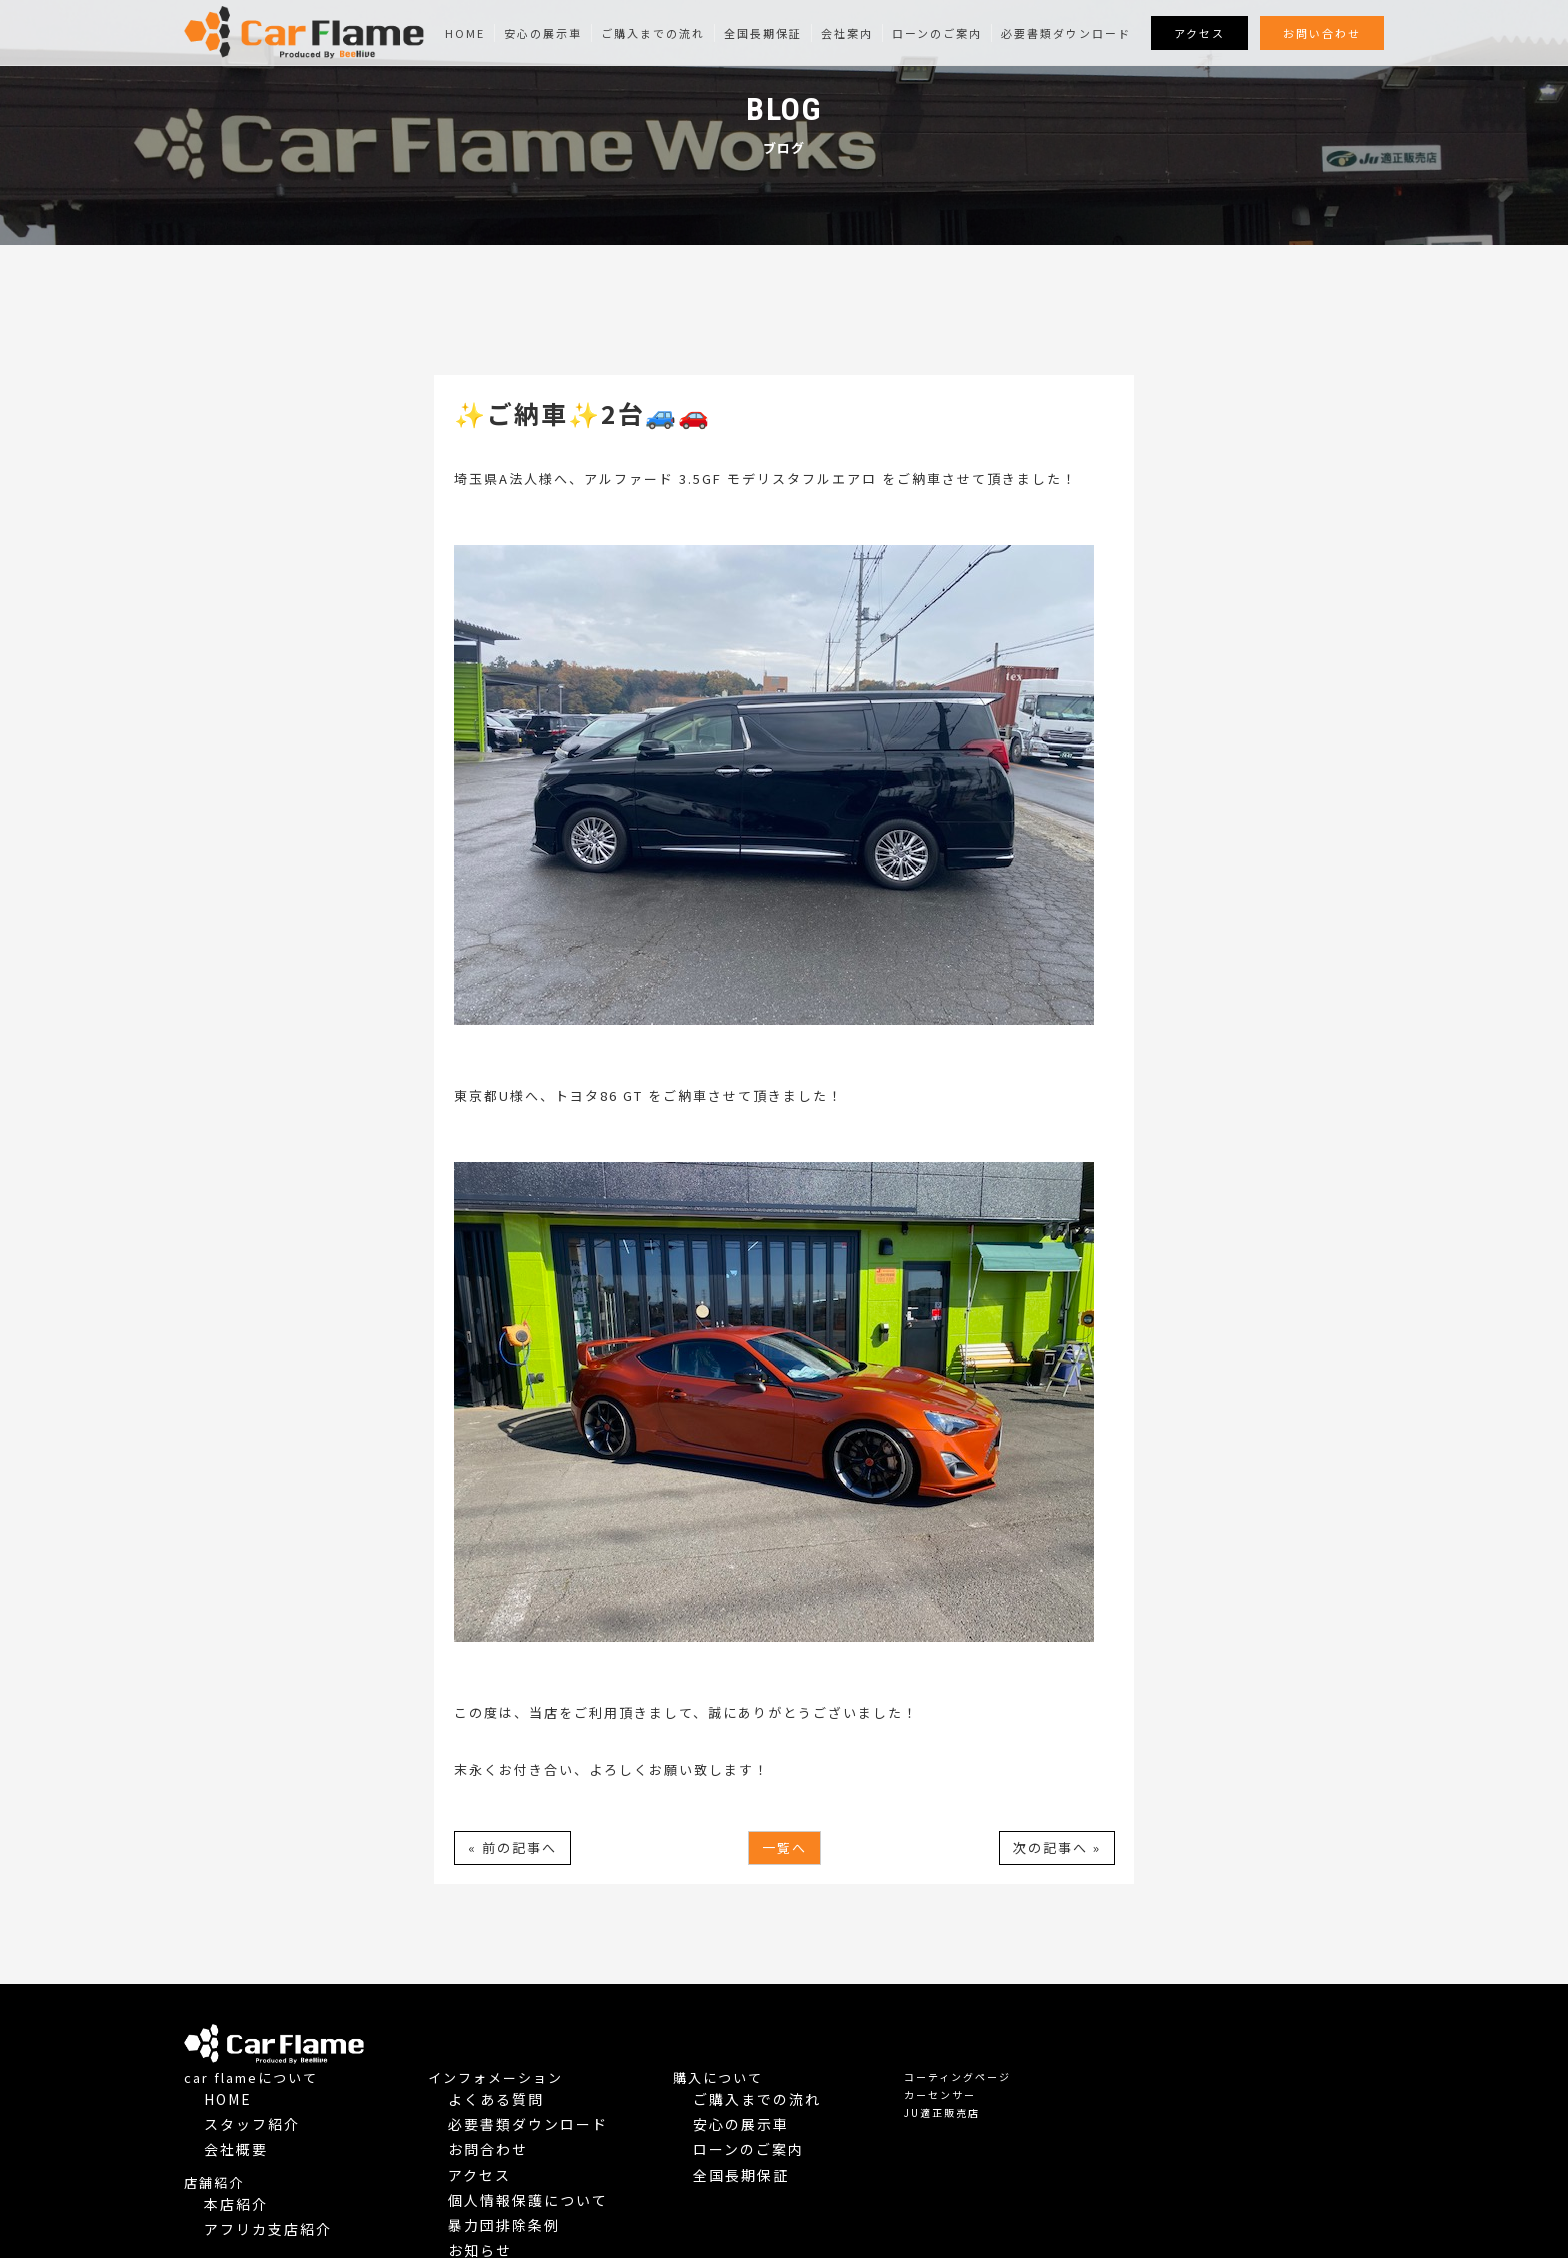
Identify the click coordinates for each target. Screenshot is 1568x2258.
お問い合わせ (1322, 33)
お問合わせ (778, 2087)
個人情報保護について (808, 2123)
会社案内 (847, 33)
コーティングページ (1257, 2032)
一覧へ (784, 1847)
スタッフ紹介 (540, 2069)
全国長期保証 (763, 33)
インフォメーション (795, 2033)
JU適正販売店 (1242, 2068)
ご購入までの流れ (653, 33)
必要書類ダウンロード (1066, 33)
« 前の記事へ (512, 1847)
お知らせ (772, 2159)
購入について (1018, 2033)
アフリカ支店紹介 (552, 2152)
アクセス (1199, 33)
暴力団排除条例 (790, 2141)
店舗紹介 (514, 2116)
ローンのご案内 (937, 33)
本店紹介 (528, 2134)
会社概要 (528, 2087)
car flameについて (551, 2033)
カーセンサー (1240, 2050)
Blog (765, 2177)
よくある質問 (784, 2051)
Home (465, 33)
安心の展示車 (543, 33)
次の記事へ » (1057, 1847)
